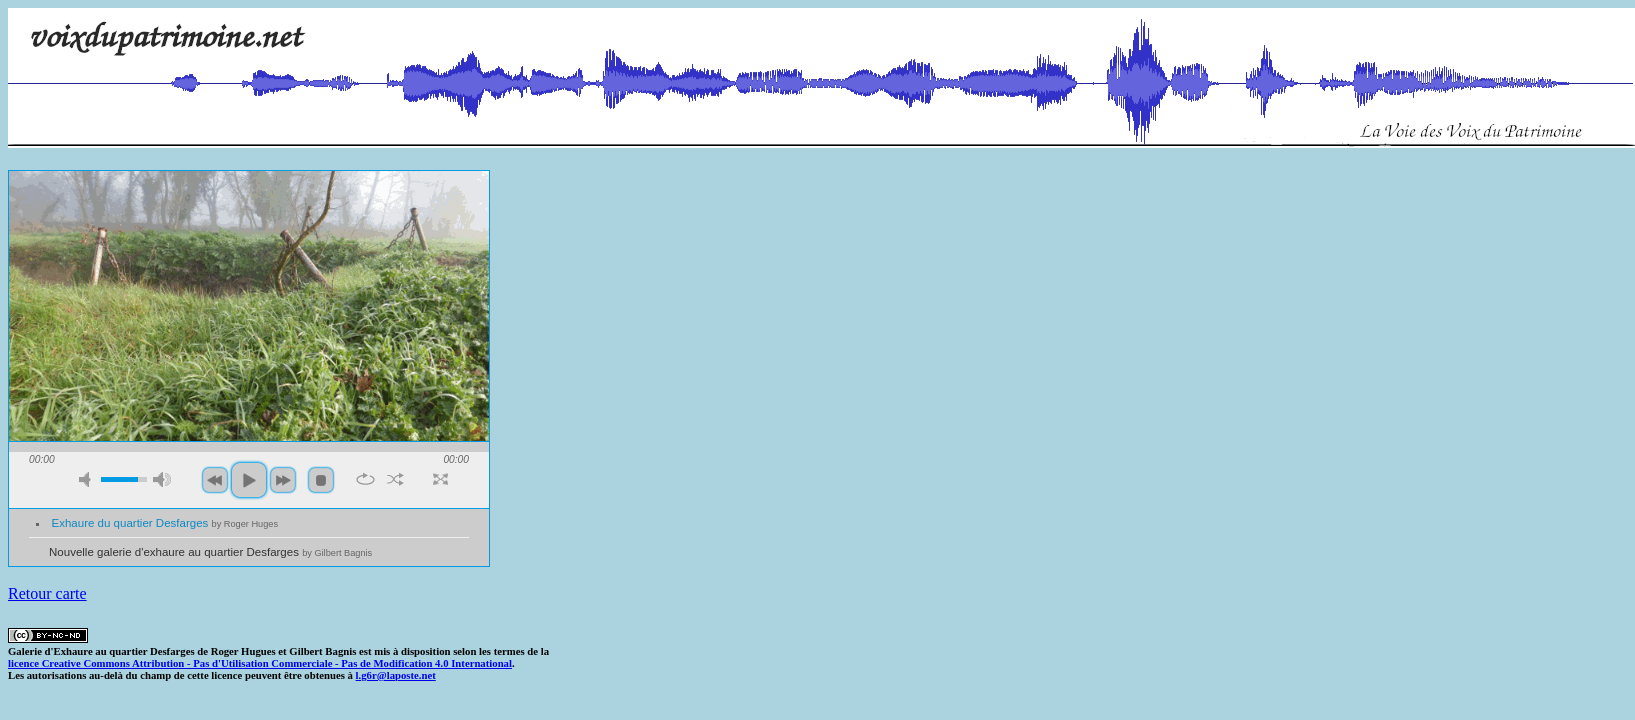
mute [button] (88, 479)
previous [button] (215, 480)
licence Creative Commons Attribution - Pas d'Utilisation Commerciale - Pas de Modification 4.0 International (260, 663)
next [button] (283, 480)
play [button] (249, 480)
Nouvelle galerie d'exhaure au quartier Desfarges (210, 552)
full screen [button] (440, 479)
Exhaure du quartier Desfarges (165, 523)
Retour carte (47, 593)
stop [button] (321, 480)
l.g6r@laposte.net (396, 675)
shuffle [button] (395, 479)
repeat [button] (365, 479)
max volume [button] (162, 479)
